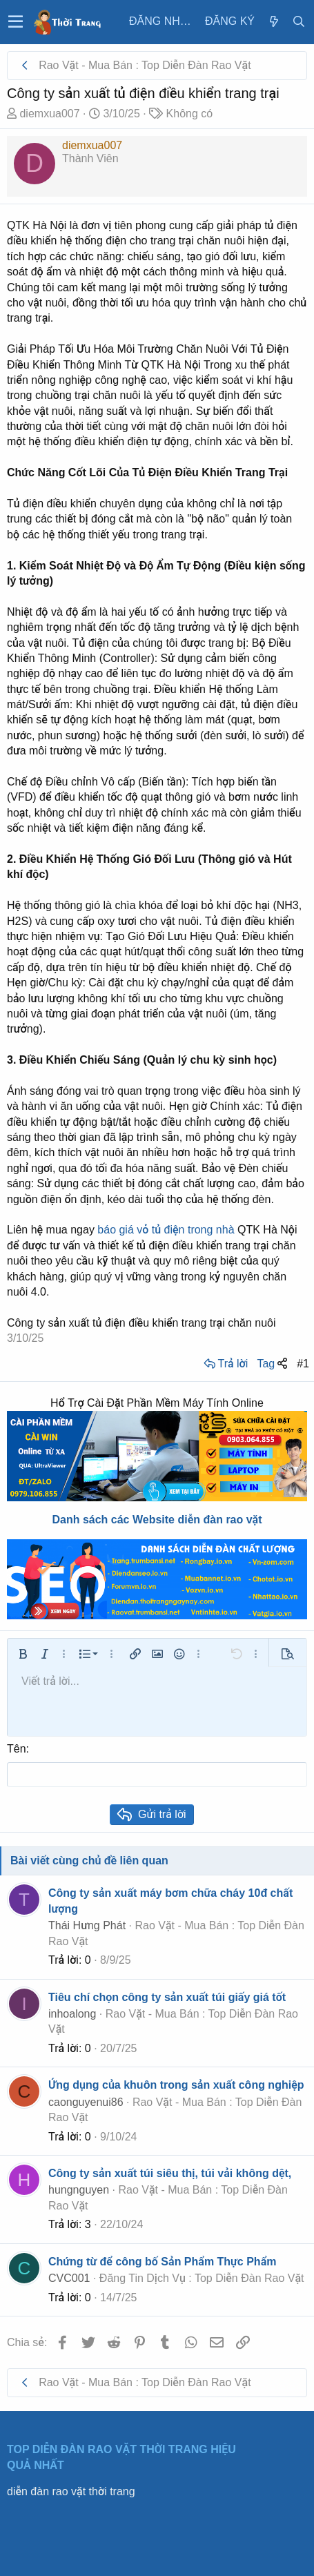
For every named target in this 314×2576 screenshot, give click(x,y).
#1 (303, 1363)
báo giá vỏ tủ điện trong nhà (165, 1230)
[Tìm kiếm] (298, 21)
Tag (266, 1363)
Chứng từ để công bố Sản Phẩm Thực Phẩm (162, 2261)
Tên (16, 1749)
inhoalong (72, 2014)
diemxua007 (49, 113)
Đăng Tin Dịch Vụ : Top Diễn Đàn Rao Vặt (201, 2278)
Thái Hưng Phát (87, 1925)
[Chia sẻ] (282, 1364)
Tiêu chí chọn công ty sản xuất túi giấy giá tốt (167, 1997)
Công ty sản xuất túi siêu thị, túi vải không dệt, (169, 2173)
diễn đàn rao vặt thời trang (71, 2491)
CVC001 (69, 2278)
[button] (15, 22)
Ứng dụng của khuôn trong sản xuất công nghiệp (176, 2085)
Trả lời (232, 1363)
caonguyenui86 (86, 2102)
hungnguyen (78, 2190)
